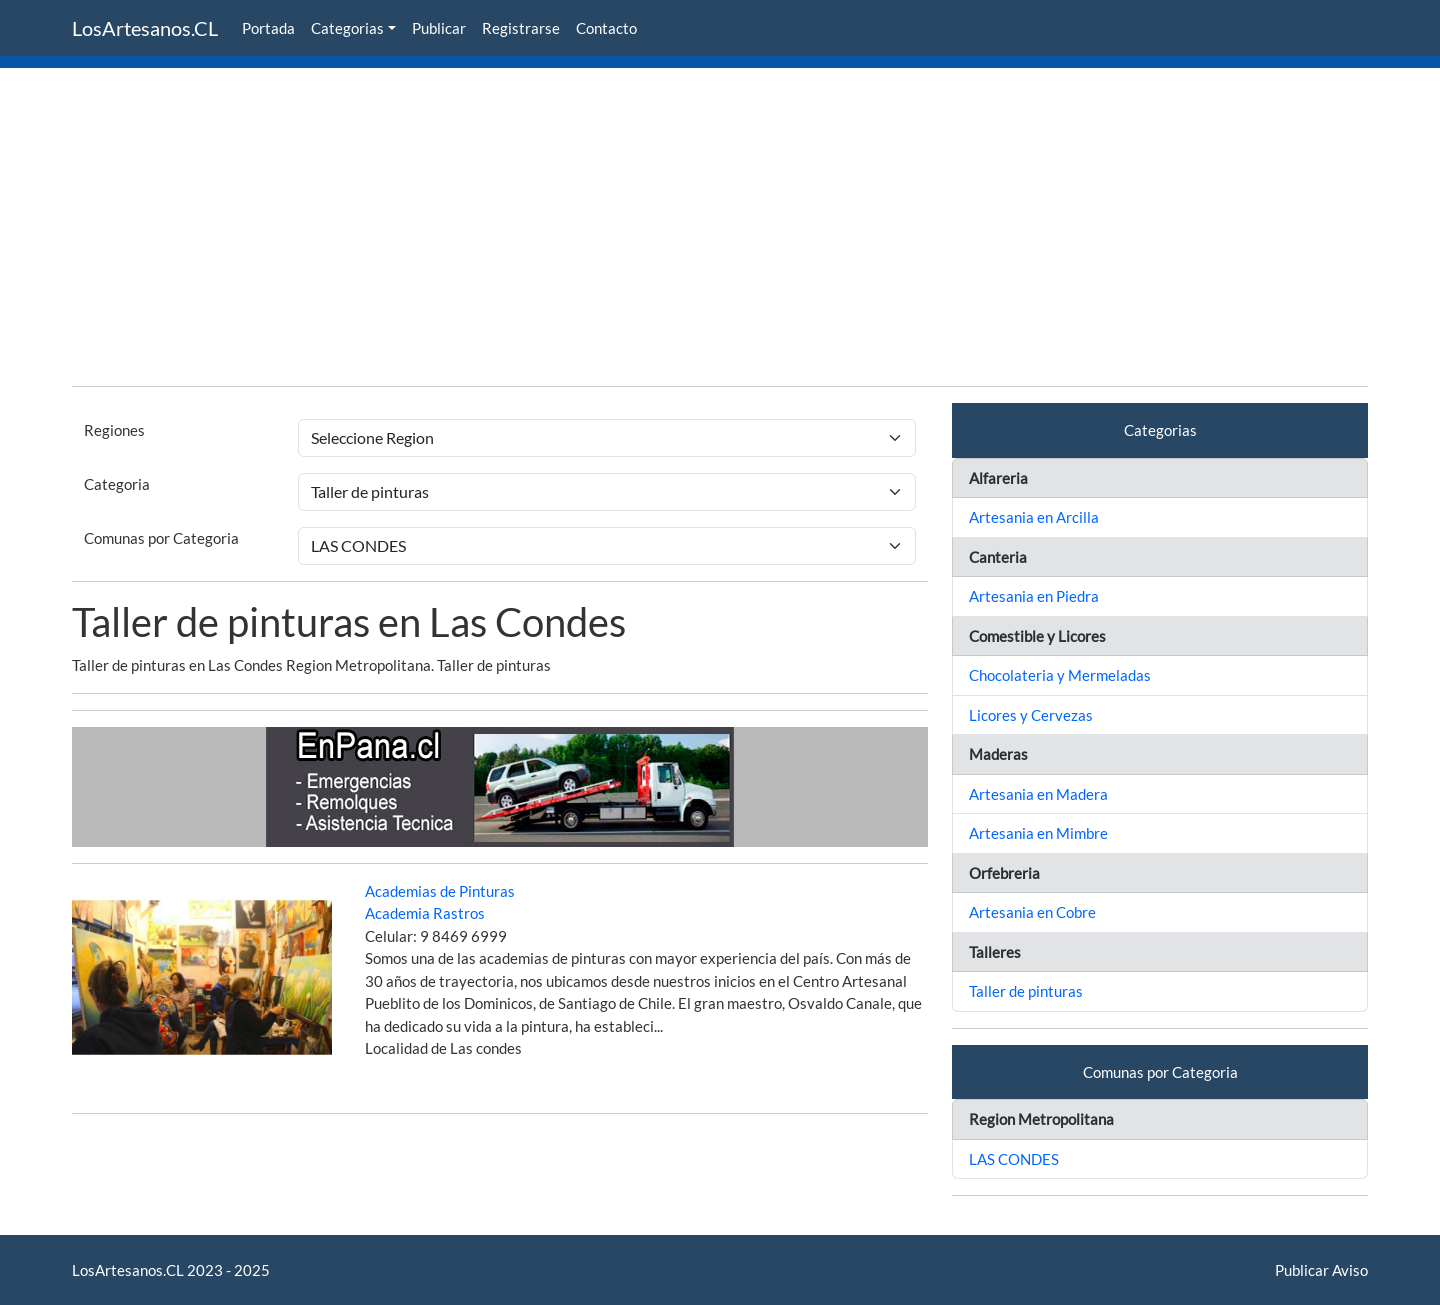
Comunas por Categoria (161, 538)
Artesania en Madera (1038, 794)
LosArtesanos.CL (145, 28)
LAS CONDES (1014, 1159)
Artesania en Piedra (1034, 596)
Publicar (439, 28)
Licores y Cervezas (1031, 715)
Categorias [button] (347, 28)
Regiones (114, 430)
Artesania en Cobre (1032, 912)
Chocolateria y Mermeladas (1060, 675)
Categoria (117, 484)
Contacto (606, 28)
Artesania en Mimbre (1038, 833)
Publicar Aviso (1321, 1270)
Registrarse (521, 28)
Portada (268, 28)
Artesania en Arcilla (1034, 517)
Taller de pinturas (1026, 991)
